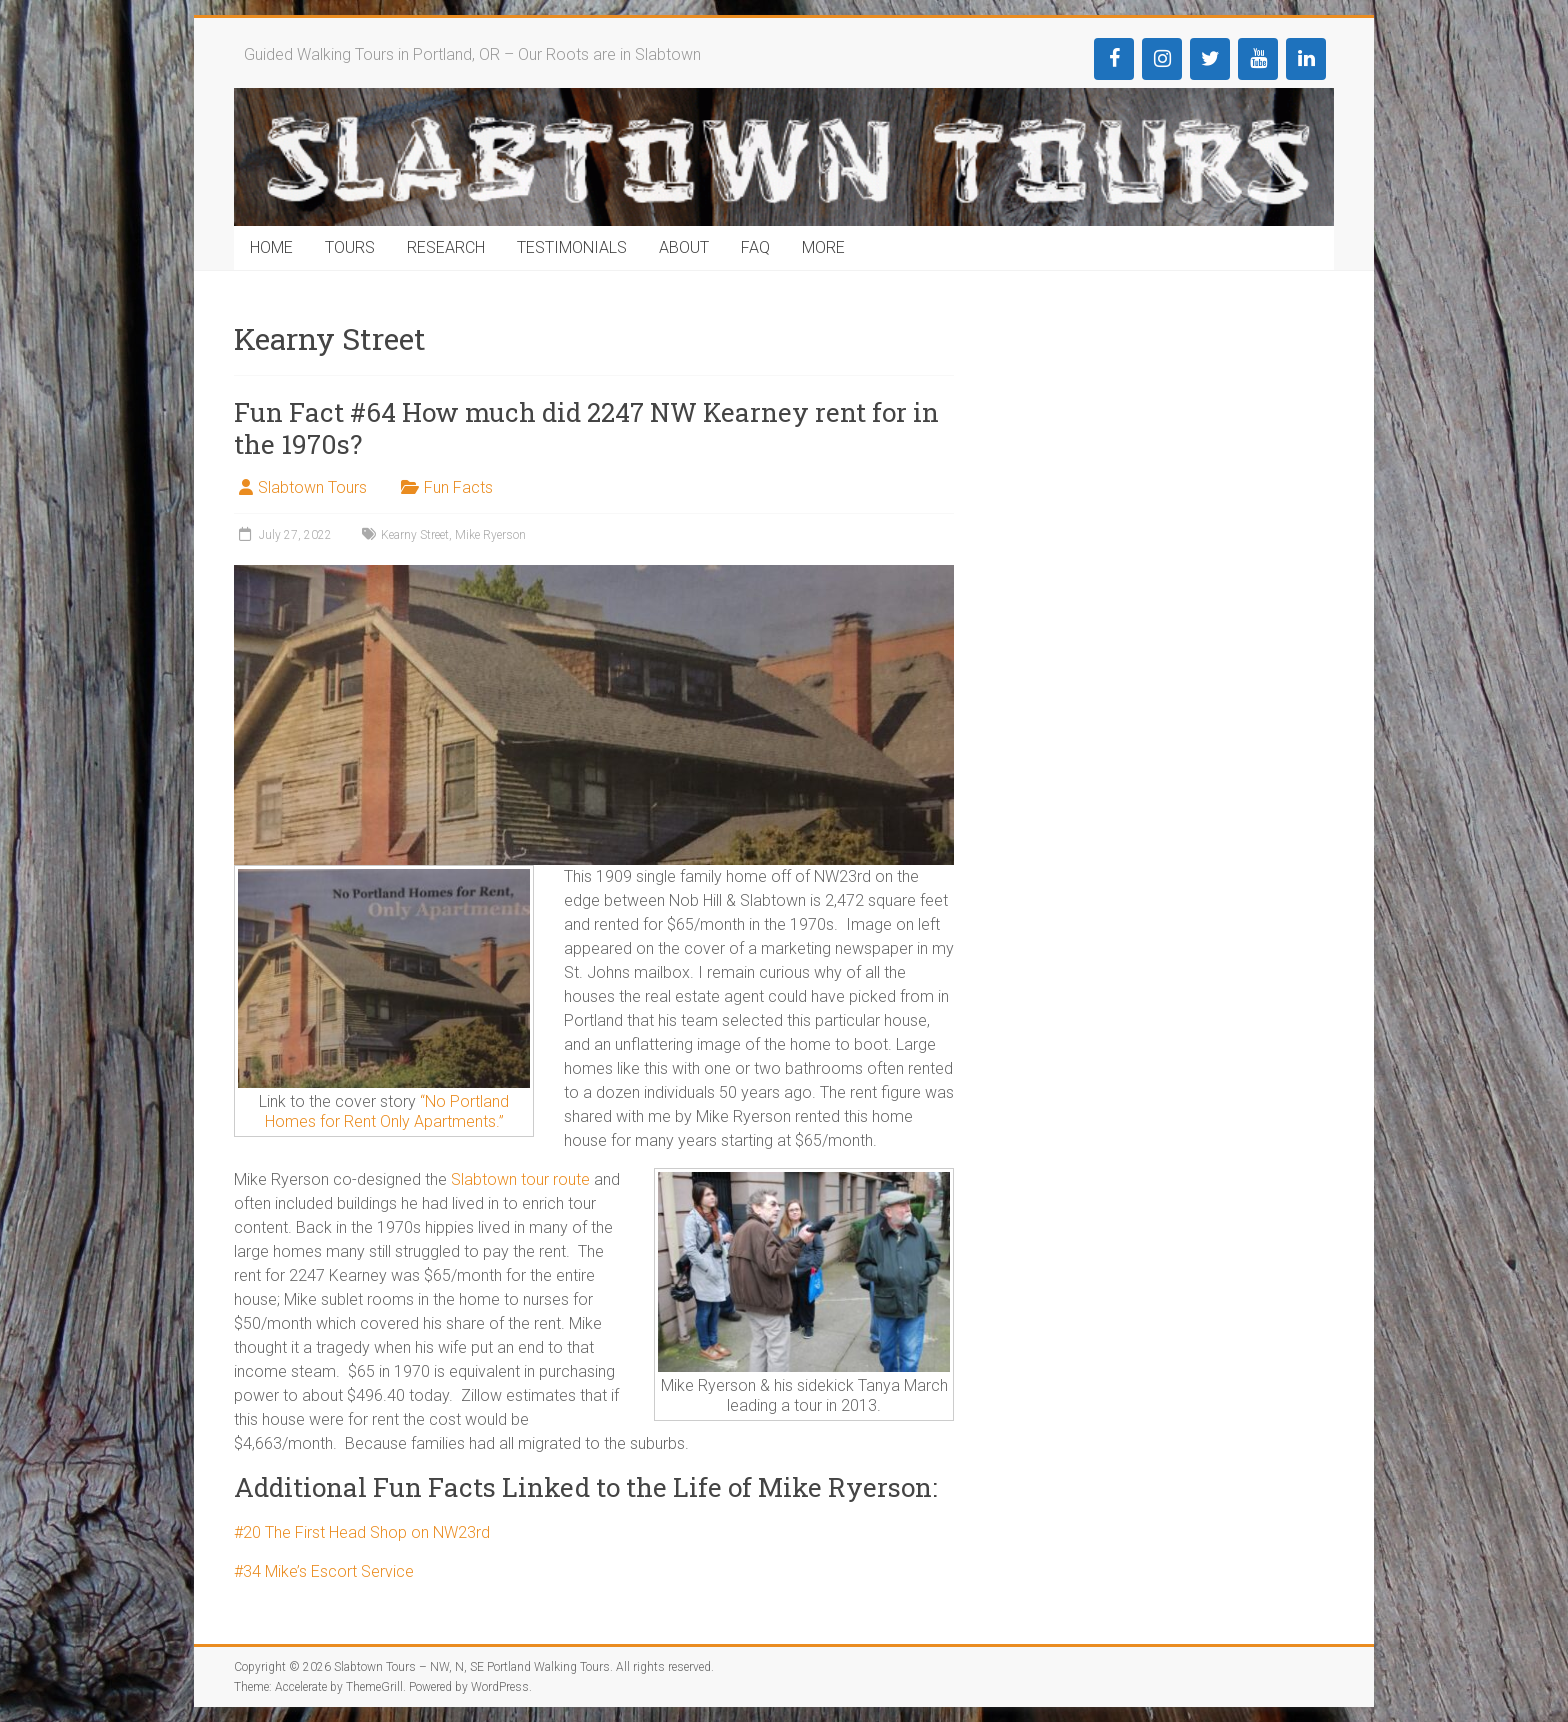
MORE (823, 247)
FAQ (755, 247)
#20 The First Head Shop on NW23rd (362, 1532)
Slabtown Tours (312, 487)
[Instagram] (1162, 59)
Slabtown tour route (520, 1179)
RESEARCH (446, 247)
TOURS (350, 247)
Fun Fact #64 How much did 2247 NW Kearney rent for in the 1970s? (586, 428)
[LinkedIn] (1306, 59)
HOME (271, 247)
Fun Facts (458, 487)
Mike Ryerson (490, 535)
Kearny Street (415, 535)
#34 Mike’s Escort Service (324, 1571)
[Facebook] (1114, 59)
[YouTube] (1258, 59)
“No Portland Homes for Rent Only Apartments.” (387, 1111)
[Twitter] (1210, 59)
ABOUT (684, 247)
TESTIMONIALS (572, 247)
